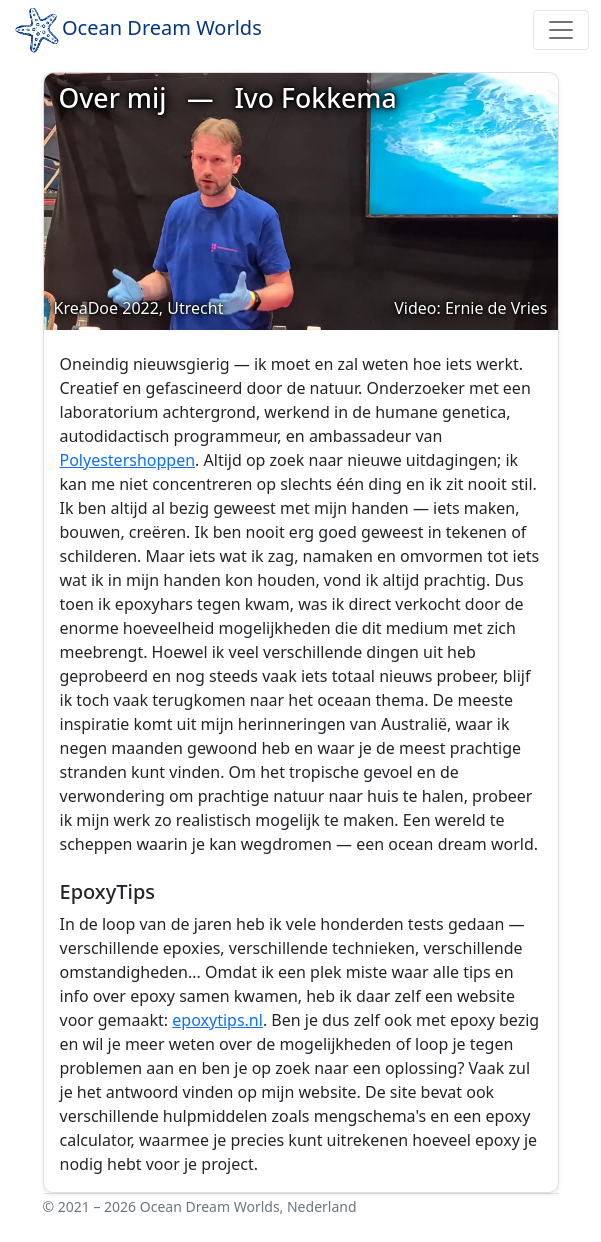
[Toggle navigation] (561, 30)
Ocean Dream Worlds (137, 30)
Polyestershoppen (128, 460)
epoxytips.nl (217, 1020)
